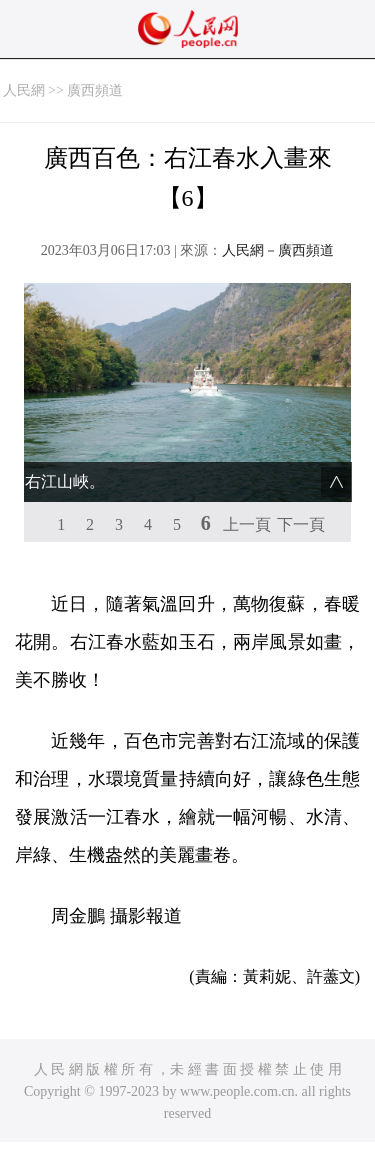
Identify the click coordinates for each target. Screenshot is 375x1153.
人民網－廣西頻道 (278, 250)
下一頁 (301, 524)
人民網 (24, 90)
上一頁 (247, 524)
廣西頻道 (95, 90)
